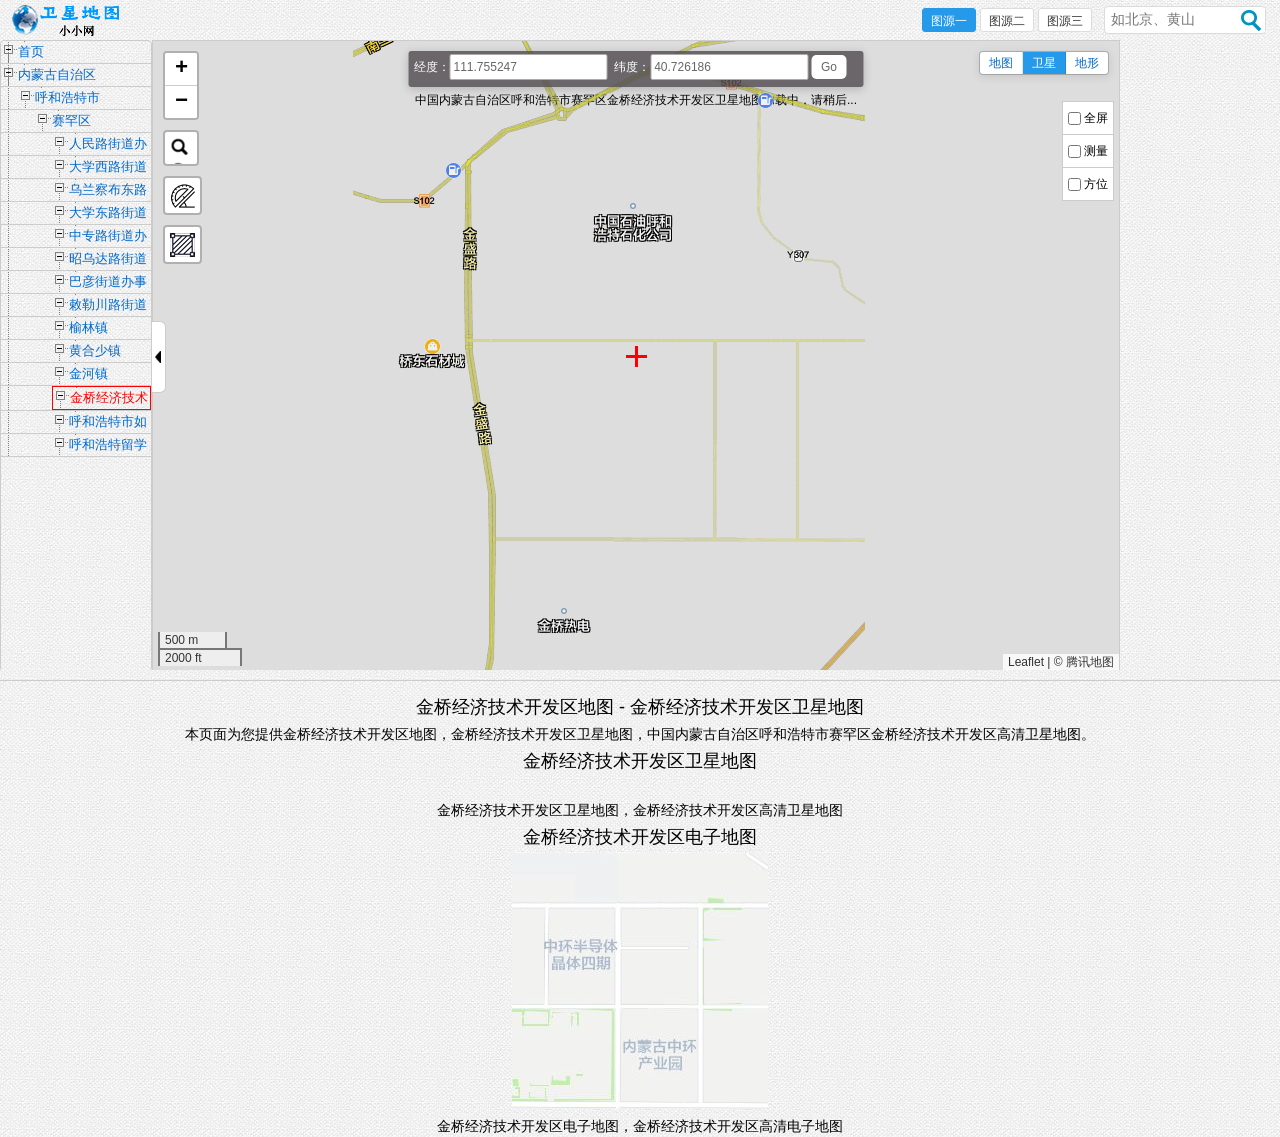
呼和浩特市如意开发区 (108, 423)
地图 (1001, 63)
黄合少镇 (95, 350)
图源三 (1065, 21)
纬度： (632, 67)
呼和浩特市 (67, 97)
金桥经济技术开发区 (109, 400)
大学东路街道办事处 (108, 214)
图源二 (1007, 21)
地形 (1087, 63)
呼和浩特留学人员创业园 (108, 446)
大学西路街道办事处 (108, 168)
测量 (1096, 151)
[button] (181, 69)
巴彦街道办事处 (108, 283)
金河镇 (88, 373)
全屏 (1096, 118)
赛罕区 (71, 120)
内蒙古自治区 (57, 74)
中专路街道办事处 (108, 237)
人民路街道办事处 (108, 145)
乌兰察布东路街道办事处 (108, 191)
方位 (1096, 184)
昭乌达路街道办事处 (108, 260)
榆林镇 (88, 327)
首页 (31, 51)
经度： (432, 67)
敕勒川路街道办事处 (108, 306)
